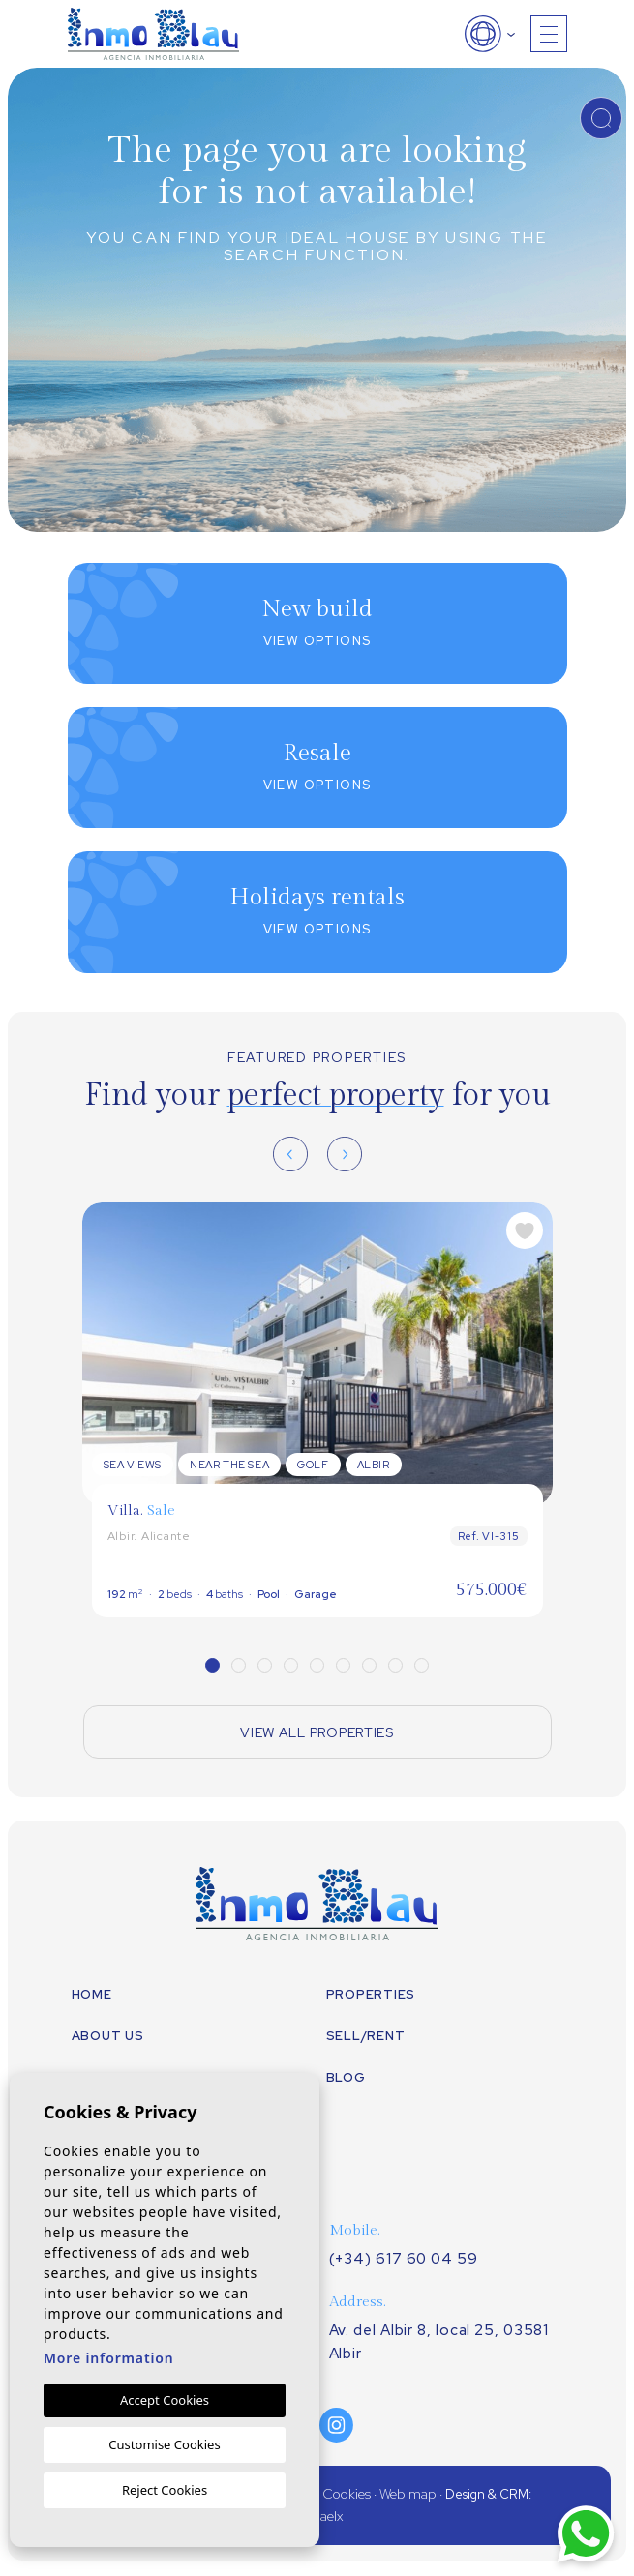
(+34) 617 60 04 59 (403, 2258)
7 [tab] (369, 1665)
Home (92, 1994)
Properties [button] (371, 1994)
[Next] (344, 1154)
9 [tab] (421, 1665)
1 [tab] (212, 1665)
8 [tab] (395, 1665)
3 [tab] (264, 1665)
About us (108, 2036)
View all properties (317, 1732)
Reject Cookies (164, 2490)
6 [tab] (343, 1665)
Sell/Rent (366, 2036)
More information (109, 2358)
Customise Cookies (164, 2444)
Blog (346, 2077)
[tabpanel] (317, 1409)
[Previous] (290, 1154)
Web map (408, 2493)
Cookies (346, 2493)
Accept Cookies (164, 2400)
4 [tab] (290, 1665)
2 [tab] (238, 1665)
